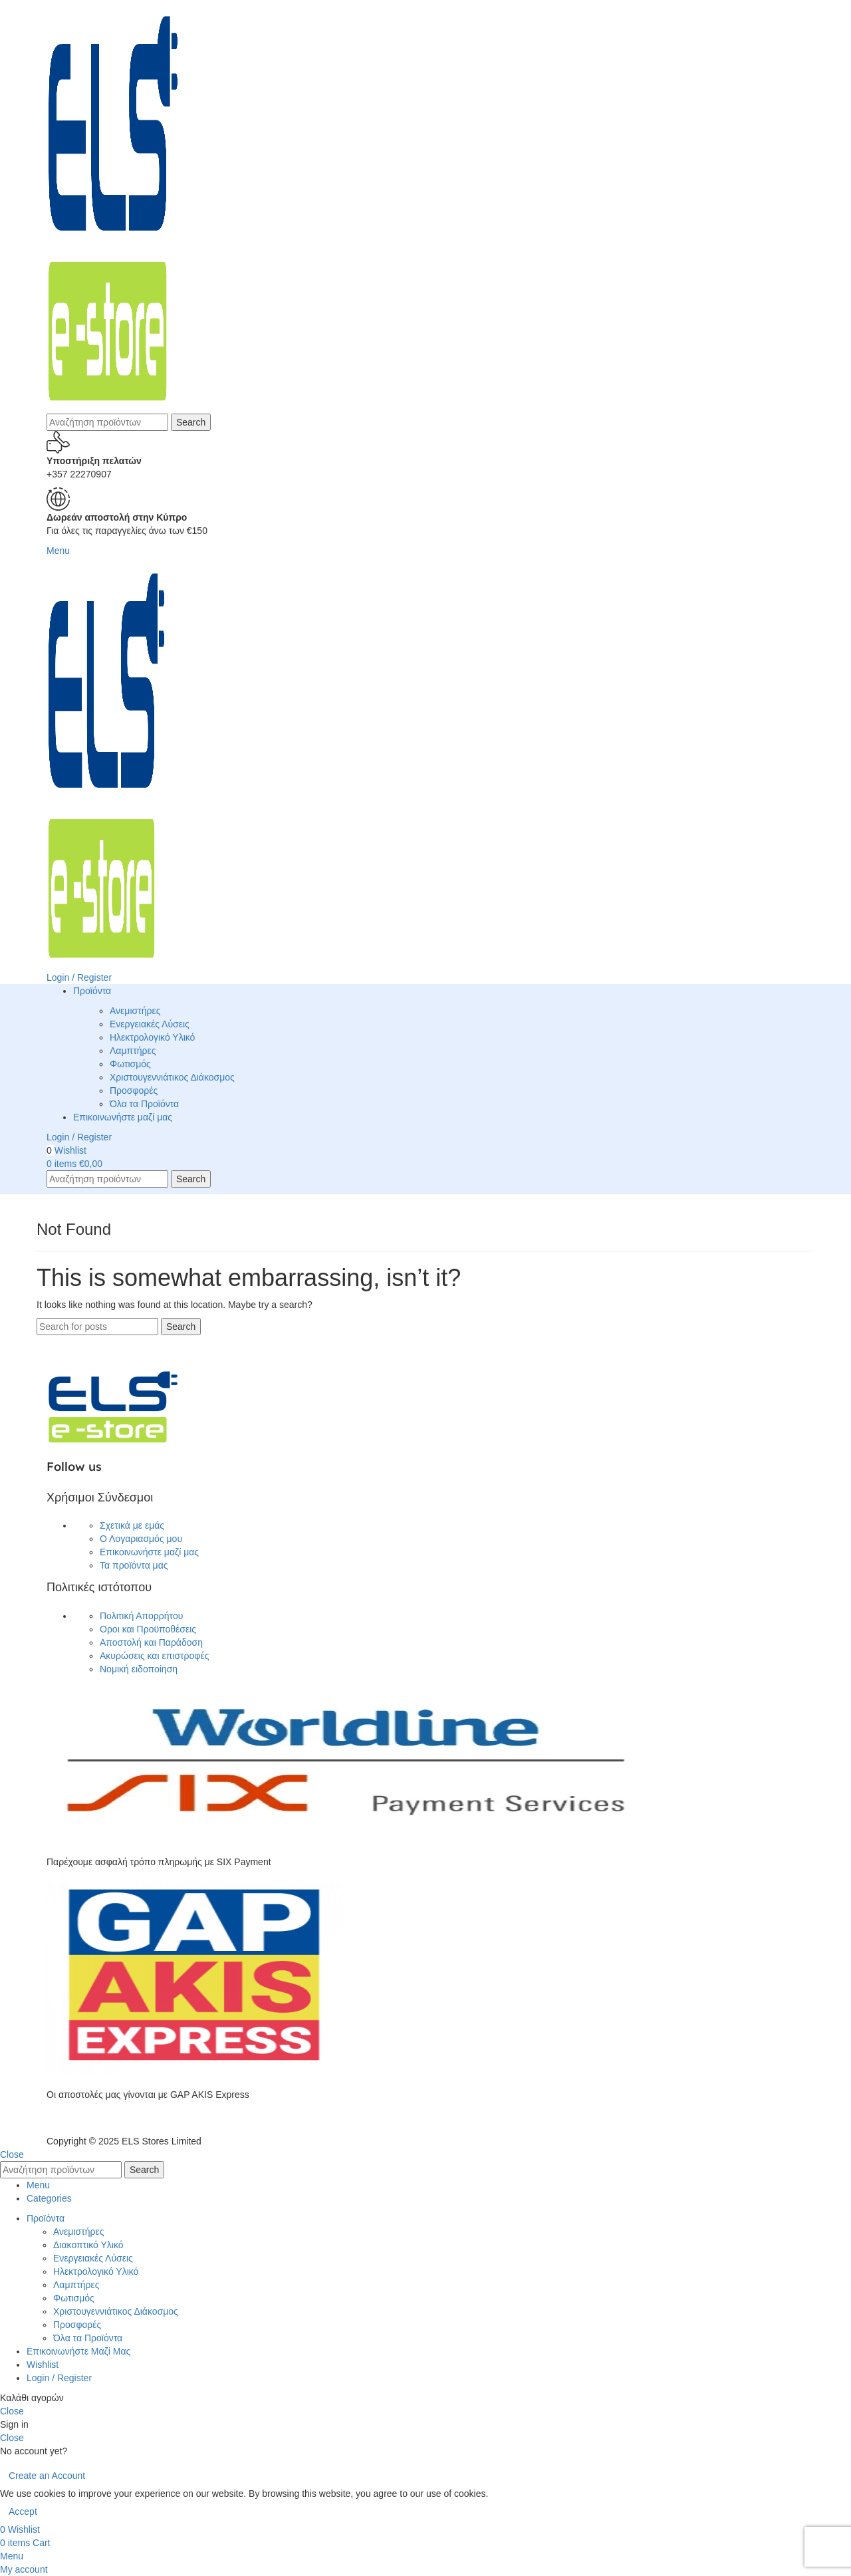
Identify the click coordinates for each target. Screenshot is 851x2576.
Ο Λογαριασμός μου (141, 1538)
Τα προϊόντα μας (134, 1565)
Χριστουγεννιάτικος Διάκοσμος (172, 1077)
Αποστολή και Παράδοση (151, 1642)
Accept (23, 2511)
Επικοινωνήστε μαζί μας (149, 1552)
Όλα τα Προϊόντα (144, 1103)
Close (12, 2154)
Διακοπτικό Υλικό (88, 2245)
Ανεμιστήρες (135, 1010)
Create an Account (47, 2475)
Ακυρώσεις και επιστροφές (154, 1655)
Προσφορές (134, 1090)
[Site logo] (113, 206)
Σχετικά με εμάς (132, 1525)
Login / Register (59, 2378)
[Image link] (113, 1405)
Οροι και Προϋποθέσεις (148, 1629)
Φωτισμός (130, 1064)
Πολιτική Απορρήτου (141, 1615)
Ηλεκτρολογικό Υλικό (152, 1037)
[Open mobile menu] (58, 550)
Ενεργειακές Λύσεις (149, 1024)
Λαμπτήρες (133, 1050)
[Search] (107, 422)
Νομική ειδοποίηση (139, 1669)
